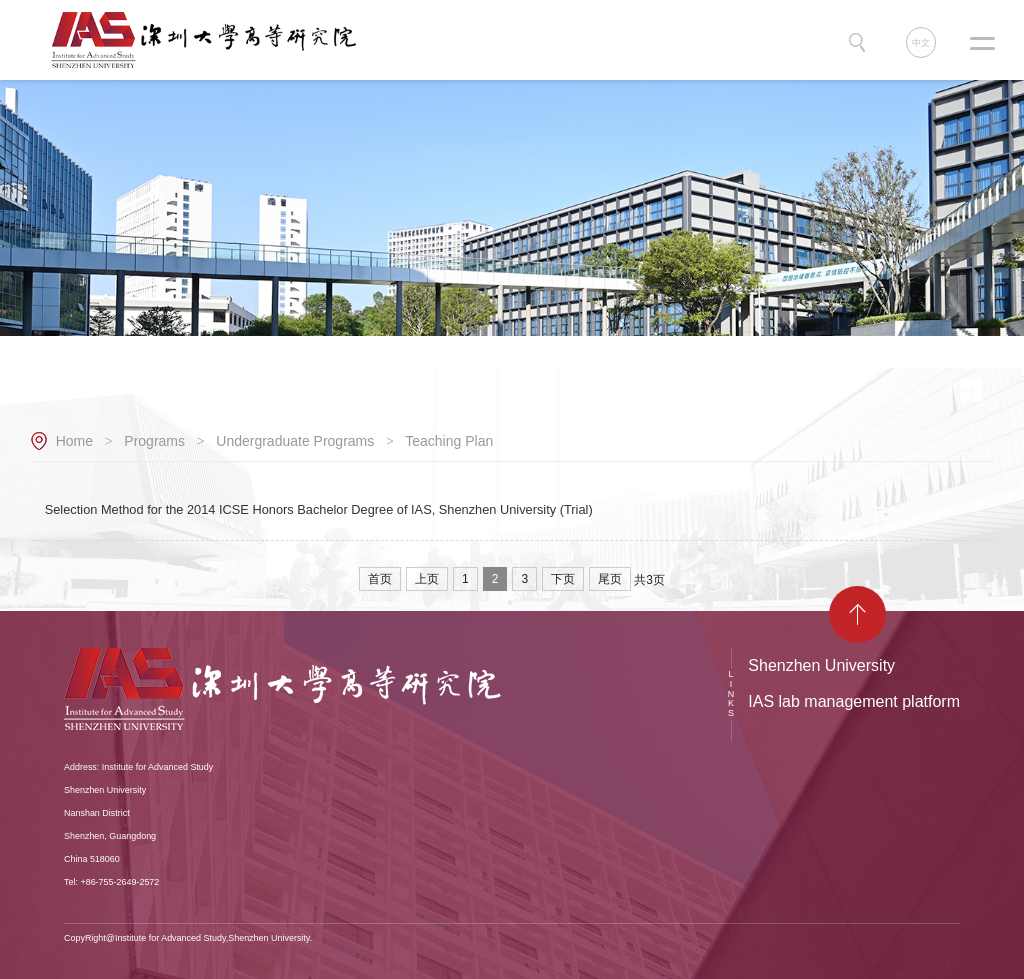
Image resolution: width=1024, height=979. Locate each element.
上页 (427, 579)
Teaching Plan (449, 441)
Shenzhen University (821, 665)
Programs (154, 441)
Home (74, 441)
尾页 (610, 579)
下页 (563, 579)
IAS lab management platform (854, 701)
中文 (921, 43)
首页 (380, 579)
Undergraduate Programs (295, 441)
